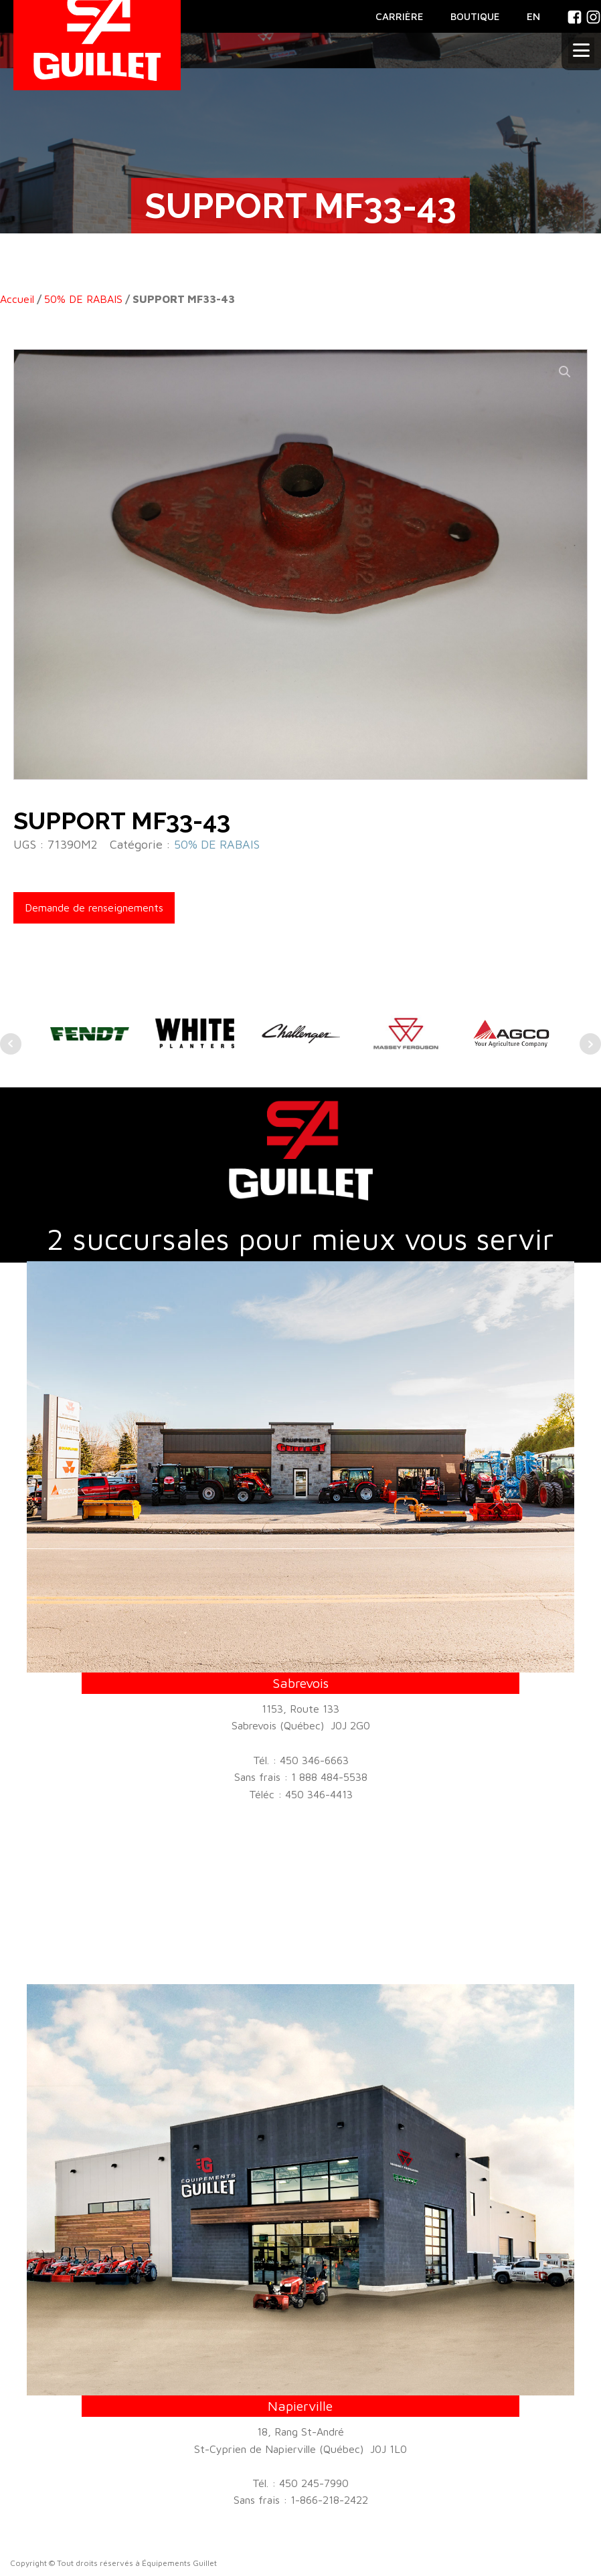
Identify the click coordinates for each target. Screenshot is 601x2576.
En (533, 16)
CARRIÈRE (399, 16)
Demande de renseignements (94, 907)
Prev (10, 1044)
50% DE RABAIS (83, 299)
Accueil (17, 299)
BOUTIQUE (475, 16)
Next (590, 1044)
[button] (565, 372)
